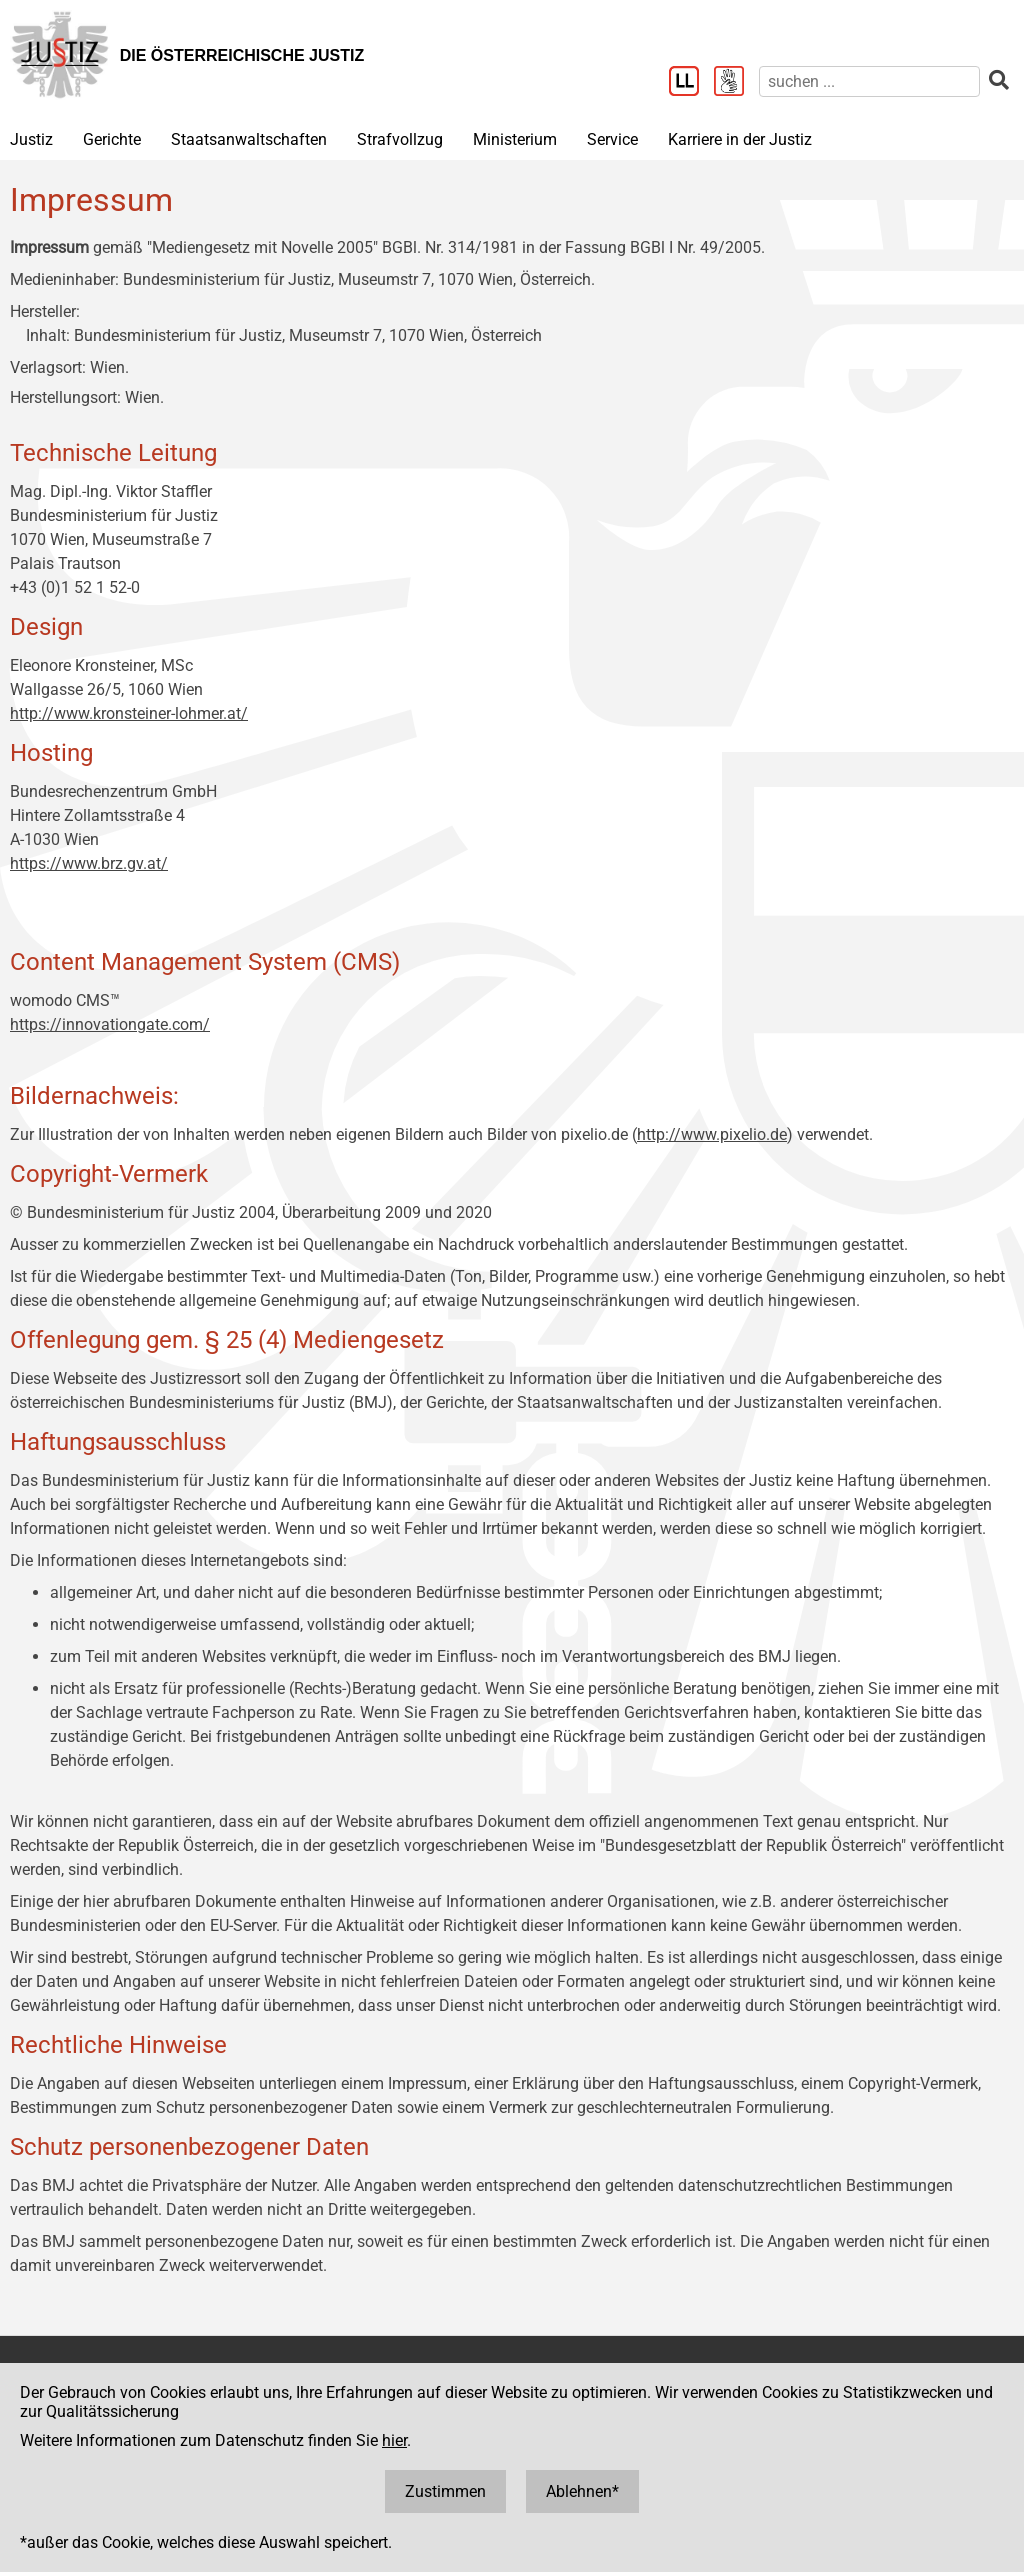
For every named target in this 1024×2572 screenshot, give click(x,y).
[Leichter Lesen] (691, 83)
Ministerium (515, 139)
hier (394, 2440)
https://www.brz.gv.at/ (89, 863)
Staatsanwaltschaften (249, 139)
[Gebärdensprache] (736, 83)
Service (612, 139)
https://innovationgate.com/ (110, 1024)
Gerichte (112, 139)
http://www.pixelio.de (712, 1134)
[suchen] (869, 81)
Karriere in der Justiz (740, 139)
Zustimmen (445, 2491)
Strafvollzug (400, 139)
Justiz (31, 139)
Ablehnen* (582, 2491)
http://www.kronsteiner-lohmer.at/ (129, 713)
